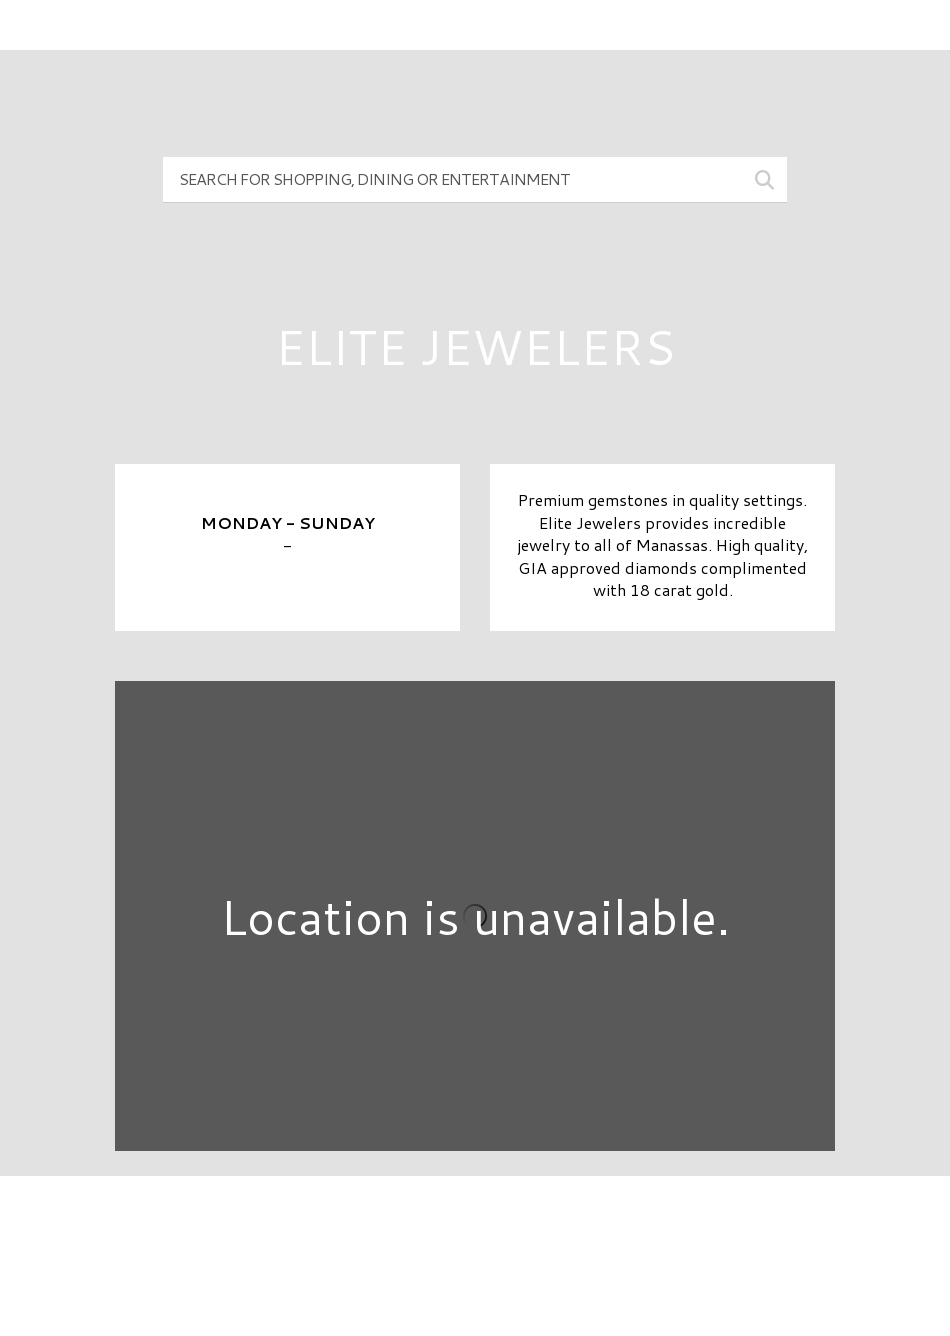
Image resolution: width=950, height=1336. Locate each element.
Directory (475, 1225)
